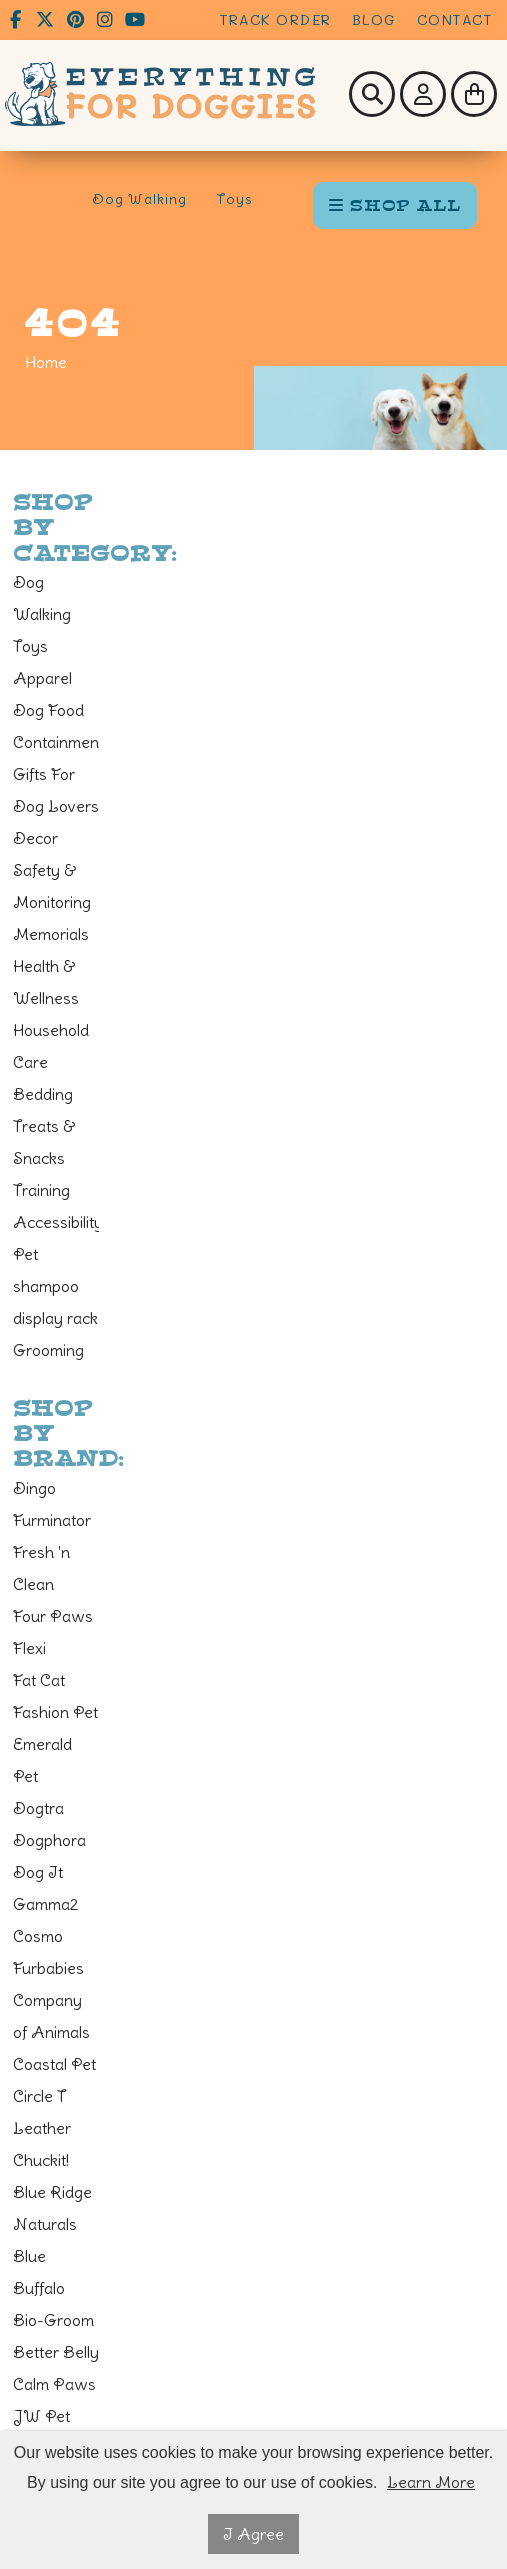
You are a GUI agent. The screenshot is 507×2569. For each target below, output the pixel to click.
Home (46, 362)
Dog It (38, 1872)
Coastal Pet (54, 2064)
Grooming (48, 1350)
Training (41, 1190)
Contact (455, 19)
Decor (35, 838)
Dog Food (48, 710)
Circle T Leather (42, 2112)
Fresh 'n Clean (41, 1568)
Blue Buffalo (39, 2272)
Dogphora (49, 1840)
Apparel (42, 678)
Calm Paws (54, 2384)
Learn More (431, 2482)
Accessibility (56, 1222)
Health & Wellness (46, 982)
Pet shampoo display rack (55, 1286)
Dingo (34, 1488)
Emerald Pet (42, 1760)
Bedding (43, 1094)
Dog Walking (139, 199)
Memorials (51, 934)
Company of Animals (51, 2016)
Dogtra (38, 1808)
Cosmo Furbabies (48, 1952)
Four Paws (53, 1616)
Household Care (51, 1046)
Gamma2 (45, 1904)
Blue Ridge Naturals (52, 2208)
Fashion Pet (55, 1712)
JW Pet (41, 2416)
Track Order (276, 19)
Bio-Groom (53, 2320)
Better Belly (56, 2352)
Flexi (29, 1648)
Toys (235, 199)
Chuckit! (41, 2160)
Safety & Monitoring (52, 886)
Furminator (52, 1520)
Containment (56, 742)
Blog (374, 19)
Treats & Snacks (44, 1142)
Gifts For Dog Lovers (56, 790)
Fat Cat (39, 1680)
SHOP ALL (395, 205)
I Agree (253, 2534)
